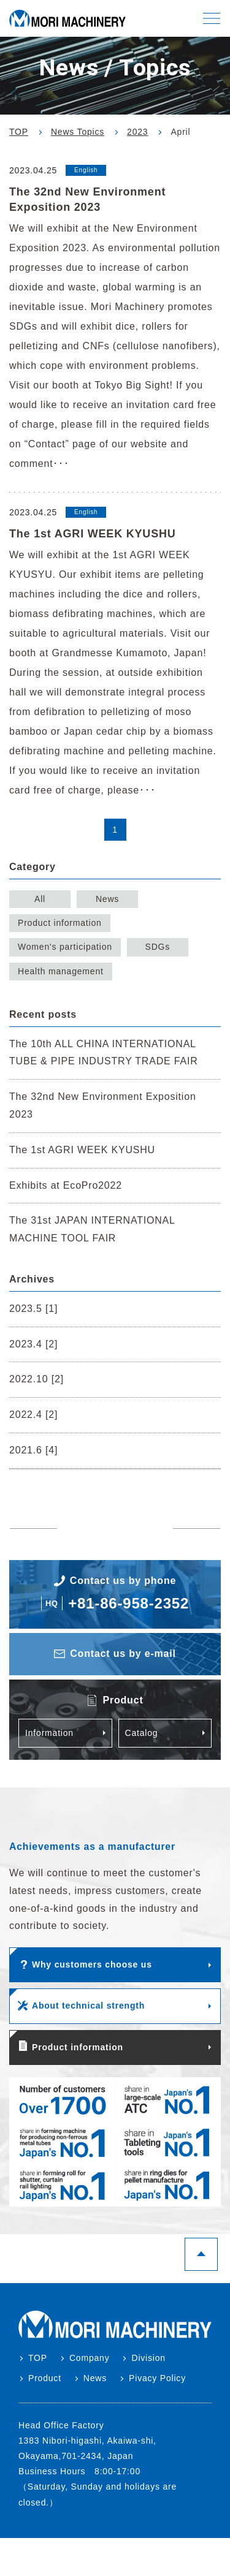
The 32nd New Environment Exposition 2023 (102, 1105)
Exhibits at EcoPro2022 (65, 1185)
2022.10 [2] (36, 1379)
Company (89, 2358)
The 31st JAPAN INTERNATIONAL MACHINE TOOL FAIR (92, 1229)
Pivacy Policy (157, 2378)
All (39, 899)
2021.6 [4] (33, 1450)
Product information (60, 923)
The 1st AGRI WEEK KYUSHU (82, 1150)
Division (148, 2358)
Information (49, 1733)
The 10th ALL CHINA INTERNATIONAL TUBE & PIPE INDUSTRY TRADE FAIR (103, 1053)
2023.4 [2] (33, 1344)
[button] (211, 18)
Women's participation (65, 947)
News (107, 899)
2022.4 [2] (33, 1414)
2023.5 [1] (33, 1308)
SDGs (158, 947)
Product (44, 2378)
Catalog (141, 1733)
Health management (61, 971)
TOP (37, 2358)
